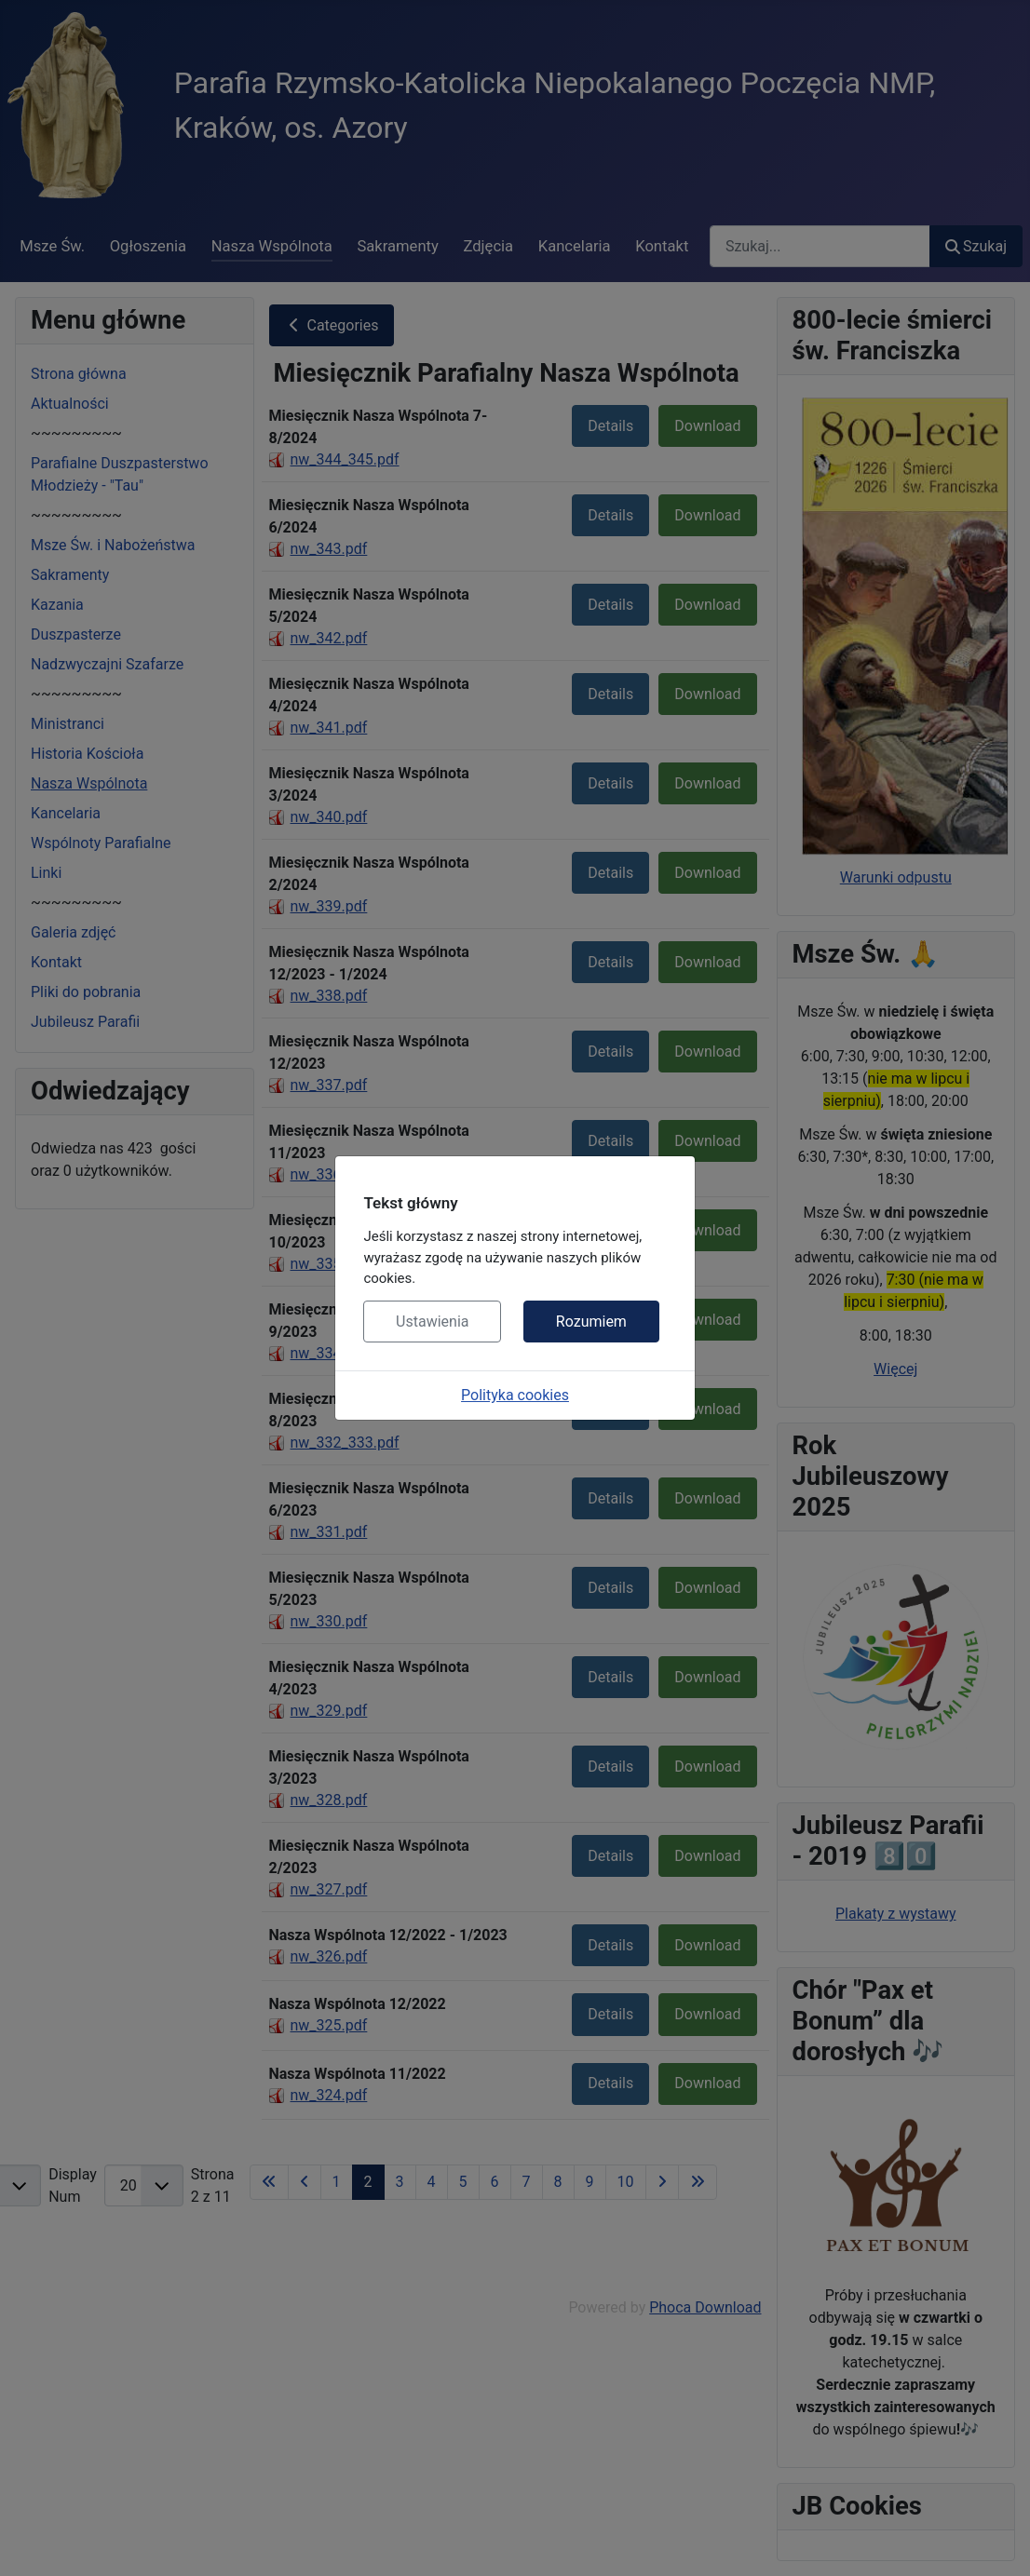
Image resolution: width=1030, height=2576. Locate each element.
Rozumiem (591, 1321)
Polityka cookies (515, 1395)
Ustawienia (432, 1321)
